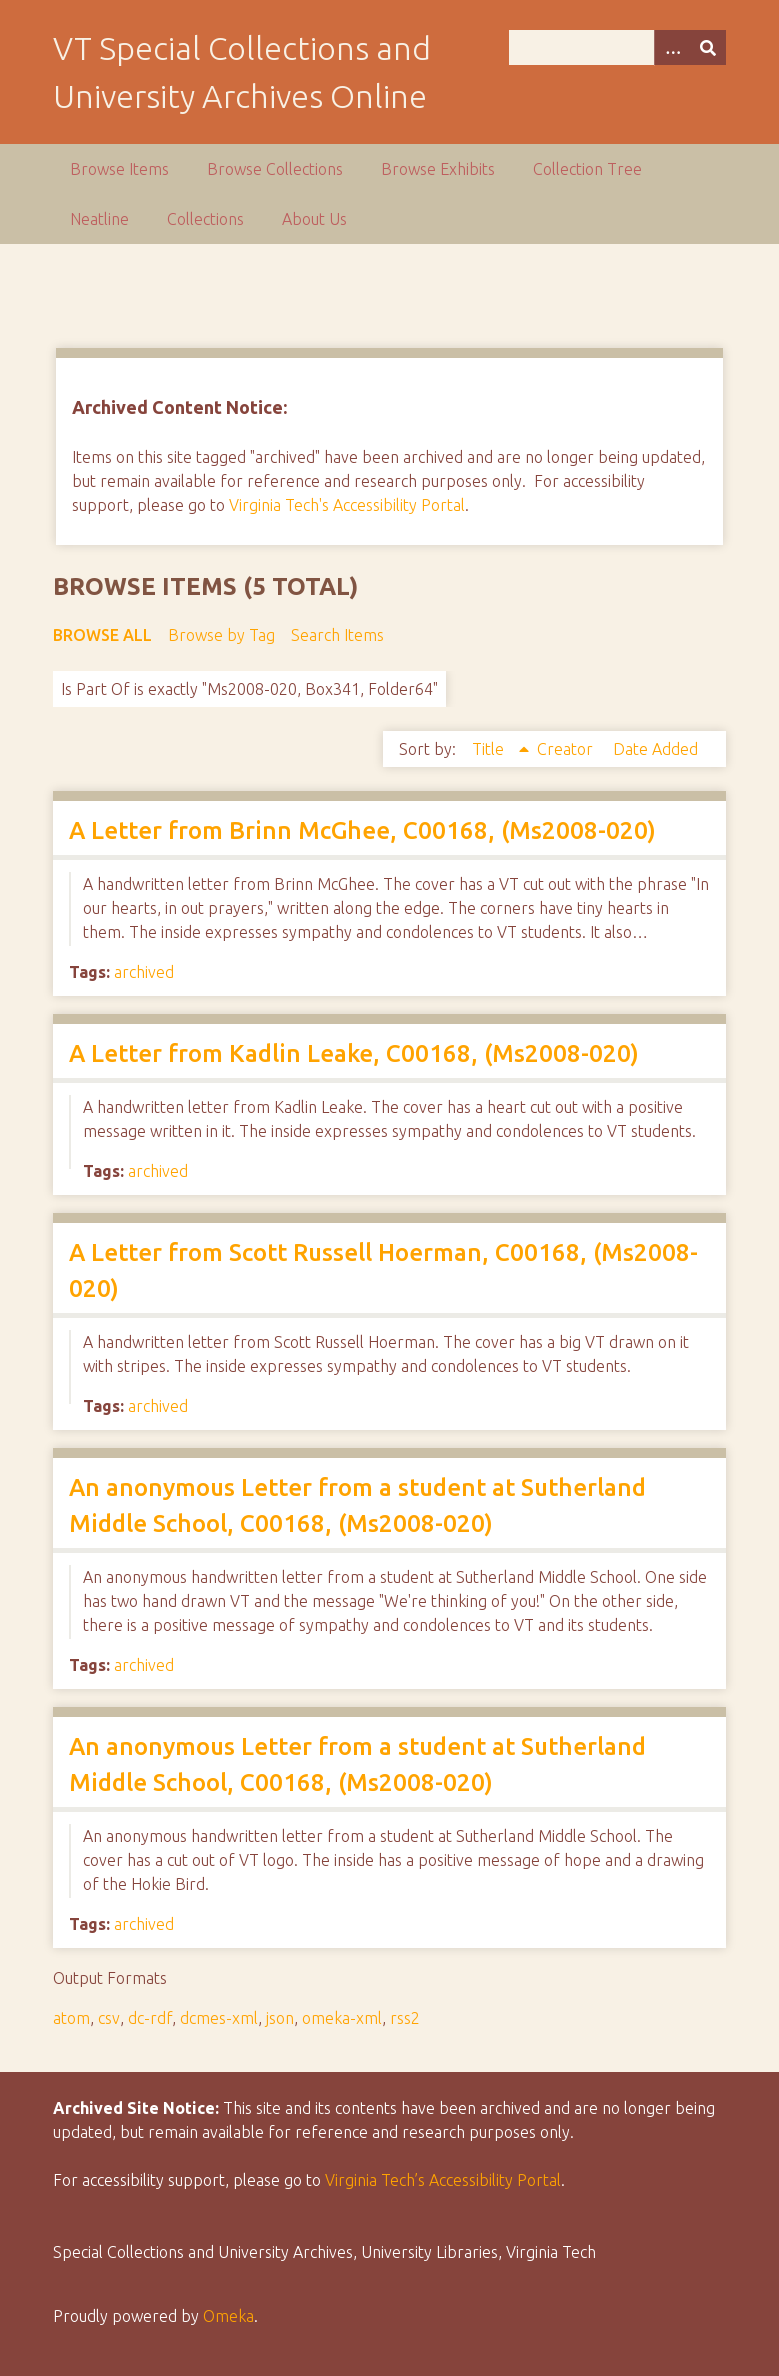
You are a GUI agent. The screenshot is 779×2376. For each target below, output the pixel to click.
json (280, 2018)
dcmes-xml (219, 2018)
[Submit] (708, 47)
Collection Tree (587, 169)
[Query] (617, 47)
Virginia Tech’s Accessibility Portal (443, 2180)
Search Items (337, 635)
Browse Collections (275, 169)
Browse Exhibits (438, 169)
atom (71, 2018)
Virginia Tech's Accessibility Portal (347, 505)
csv (109, 2018)
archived (144, 972)
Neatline (99, 219)
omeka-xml (342, 2018)
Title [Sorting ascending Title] (490, 749)
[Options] (672, 47)
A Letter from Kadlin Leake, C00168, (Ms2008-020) (354, 1053)
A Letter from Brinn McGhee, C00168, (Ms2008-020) (362, 830)
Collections (205, 219)
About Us (314, 219)
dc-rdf (150, 2018)
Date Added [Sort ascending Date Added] (655, 749)
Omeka (228, 2316)
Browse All (102, 635)
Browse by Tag (221, 635)
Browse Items (119, 169)
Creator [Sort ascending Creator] (567, 749)
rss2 (405, 2018)
